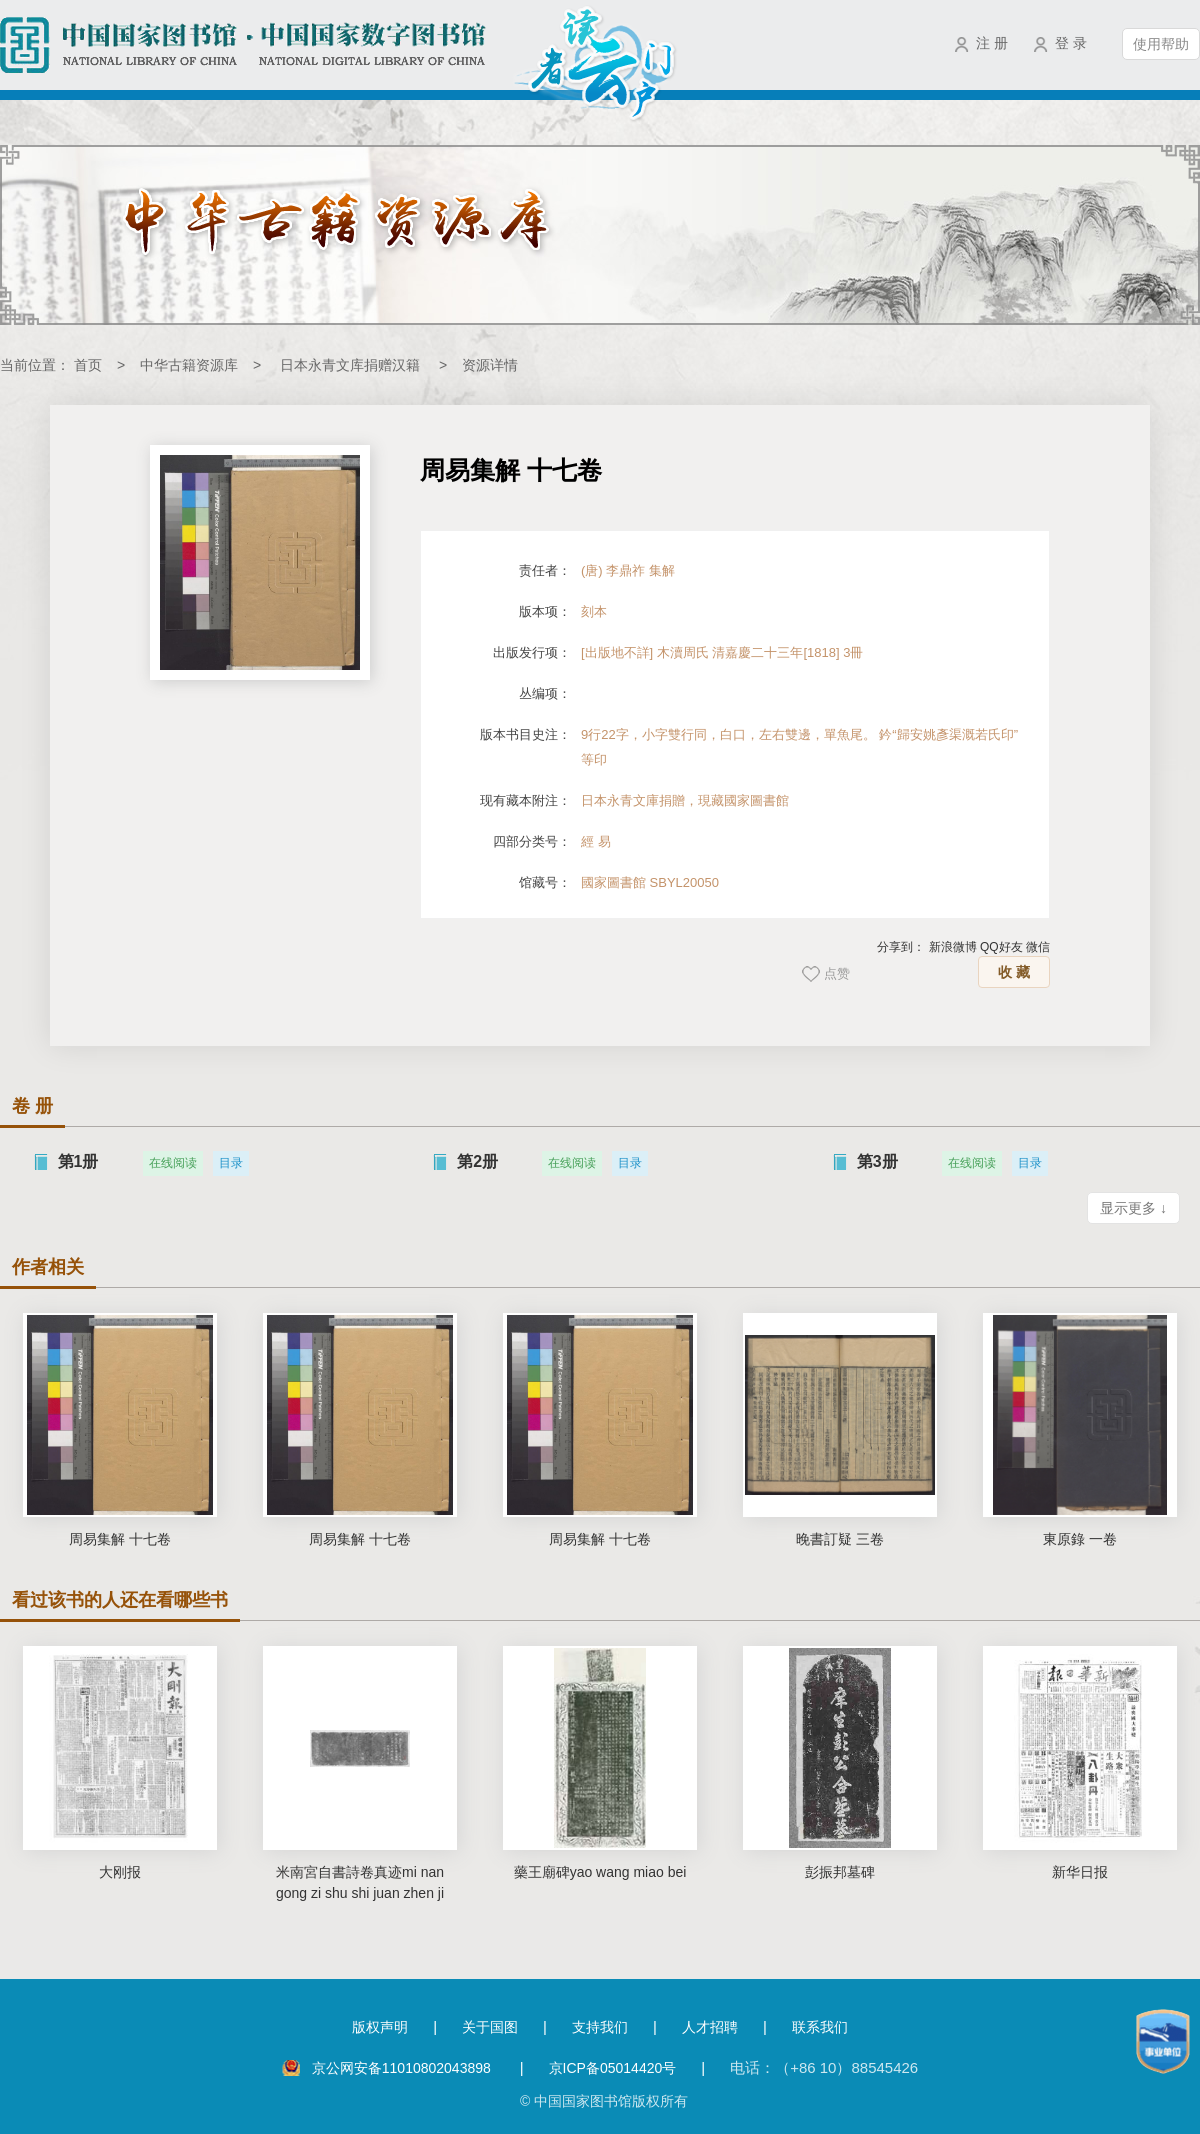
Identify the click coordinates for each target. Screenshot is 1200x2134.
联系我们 (820, 2027)
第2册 (477, 1161)
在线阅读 (173, 1163)
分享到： (901, 947)
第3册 (877, 1161)
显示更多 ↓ (1133, 1208)
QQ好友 (1001, 947)
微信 (1038, 947)
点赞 (837, 973)
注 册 (992, 43)
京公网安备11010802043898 (403, 2068)
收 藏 (1014, 972)
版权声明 (380, 2027)
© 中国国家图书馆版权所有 (604, 2101)
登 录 (1071, 43)
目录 (231, 1163)
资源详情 (490, 365)
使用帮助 (1161, 44)
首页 (88, 365)
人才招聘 (710, 2027)
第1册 (78, 1161)
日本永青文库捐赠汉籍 (350, 365)
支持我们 (600, 2027)
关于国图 (490, 2027)
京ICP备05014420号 (613, 2068)
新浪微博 (953, 947)
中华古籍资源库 (189, 365)
